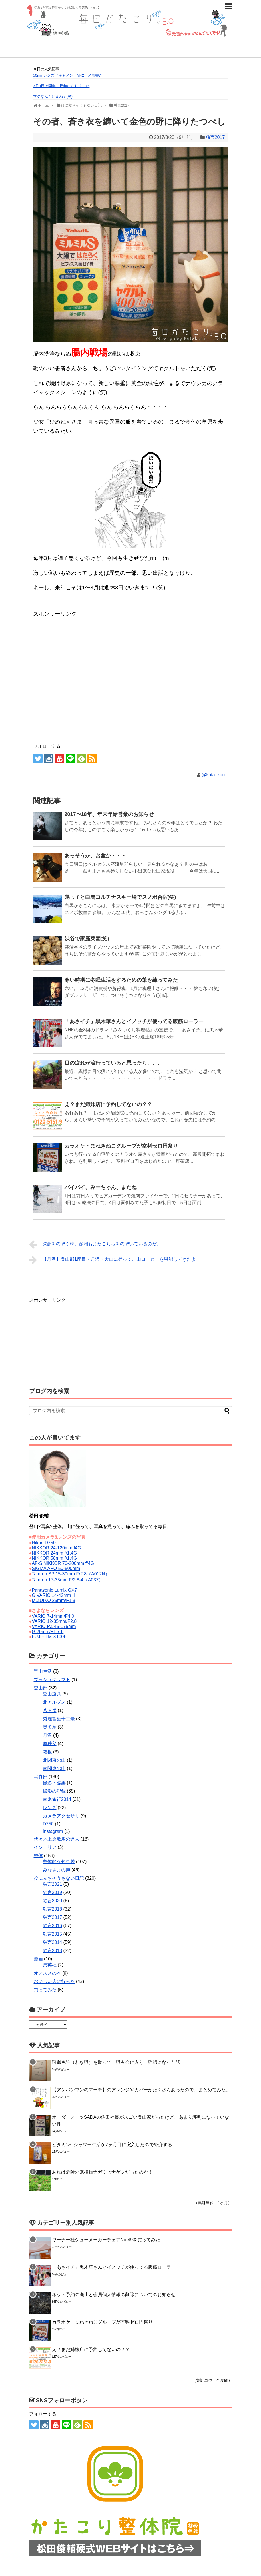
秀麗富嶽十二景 (59, 1718)
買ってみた (45, 1989)
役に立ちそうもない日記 (59, 1878)
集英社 (50, 1964)
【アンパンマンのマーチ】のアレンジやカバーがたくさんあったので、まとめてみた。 (141, 2089)
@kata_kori (213, 774)
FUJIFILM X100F (49, 1636)
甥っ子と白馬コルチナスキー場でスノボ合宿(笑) (120, 897)
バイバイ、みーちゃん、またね (101, 1187)
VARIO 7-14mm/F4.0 (53, 1616)
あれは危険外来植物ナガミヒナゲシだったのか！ (102, 2172)
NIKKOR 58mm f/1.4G (54, 1558)
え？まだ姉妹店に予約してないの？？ (108, 1104)
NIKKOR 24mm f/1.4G (54, 1553)
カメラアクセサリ (61, 1815)
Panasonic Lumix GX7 (54, 1590)
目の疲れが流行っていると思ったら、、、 (113, 1063)
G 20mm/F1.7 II (47, 1631)
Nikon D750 (44, 1542)
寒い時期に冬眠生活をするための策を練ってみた (121, 980)
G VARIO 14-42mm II (53, 1595)
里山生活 (43, 1671)
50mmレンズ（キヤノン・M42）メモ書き (68, 75)
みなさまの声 (56, 1869)
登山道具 (52, 1693)
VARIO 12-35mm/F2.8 (54, 1621)
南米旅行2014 (57, 1799)
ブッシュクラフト (52, 1679)
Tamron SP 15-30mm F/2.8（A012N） (71, 1573)
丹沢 (47, 1735)
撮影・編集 (54, 1782)
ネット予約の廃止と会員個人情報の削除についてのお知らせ (114, 2294)
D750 (48, 1823)
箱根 (47, 1751)
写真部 (40, 1776)
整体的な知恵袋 (59, 1861)
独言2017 (215, 137)
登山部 (40, 1687)
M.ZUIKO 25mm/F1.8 (53, 1600)
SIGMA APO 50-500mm (56, 1568)
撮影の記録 (54, 1791)
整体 (38, 1855)
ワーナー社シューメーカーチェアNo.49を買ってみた (106, 2239)
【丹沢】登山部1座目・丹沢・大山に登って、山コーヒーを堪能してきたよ (112, 1259)
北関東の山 (54, 1760)
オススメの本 (47, 1973)
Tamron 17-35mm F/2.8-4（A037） (67, 1579)
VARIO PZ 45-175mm (54, 1626)
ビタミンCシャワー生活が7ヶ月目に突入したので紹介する (112, 2144)
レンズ (50, 1807)
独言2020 (52, 1900)
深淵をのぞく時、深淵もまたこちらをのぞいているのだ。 (95, 1244)
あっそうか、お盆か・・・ (95, 856)
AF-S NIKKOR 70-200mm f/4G (63, 1563)
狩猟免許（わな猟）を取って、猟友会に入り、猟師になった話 (116, 2062)
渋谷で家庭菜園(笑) (87, 938)
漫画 (38, 1958)
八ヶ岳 (50, 1710)
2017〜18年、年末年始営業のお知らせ (109, 814)
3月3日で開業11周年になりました (61, 86)
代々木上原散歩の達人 (56, 1839)
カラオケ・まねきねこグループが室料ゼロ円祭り (121, 1146)
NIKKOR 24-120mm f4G (56, 1547)
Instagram (53, 1831)
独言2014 (52, 1942)
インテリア (45, 1847)
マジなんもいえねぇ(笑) (53, 96)
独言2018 (52, 1909)
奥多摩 (50, 1727)
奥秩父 (50, 1743)
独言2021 (52, 1884)
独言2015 (52, 1933)
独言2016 (52, 1925)
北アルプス (54, 1702)
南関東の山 (54, 1768)
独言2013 (52, 1950)
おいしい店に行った (54, 1981)
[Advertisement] (79, 632)
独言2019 (52, 1892)
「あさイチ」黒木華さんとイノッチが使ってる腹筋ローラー (134, 1021)
